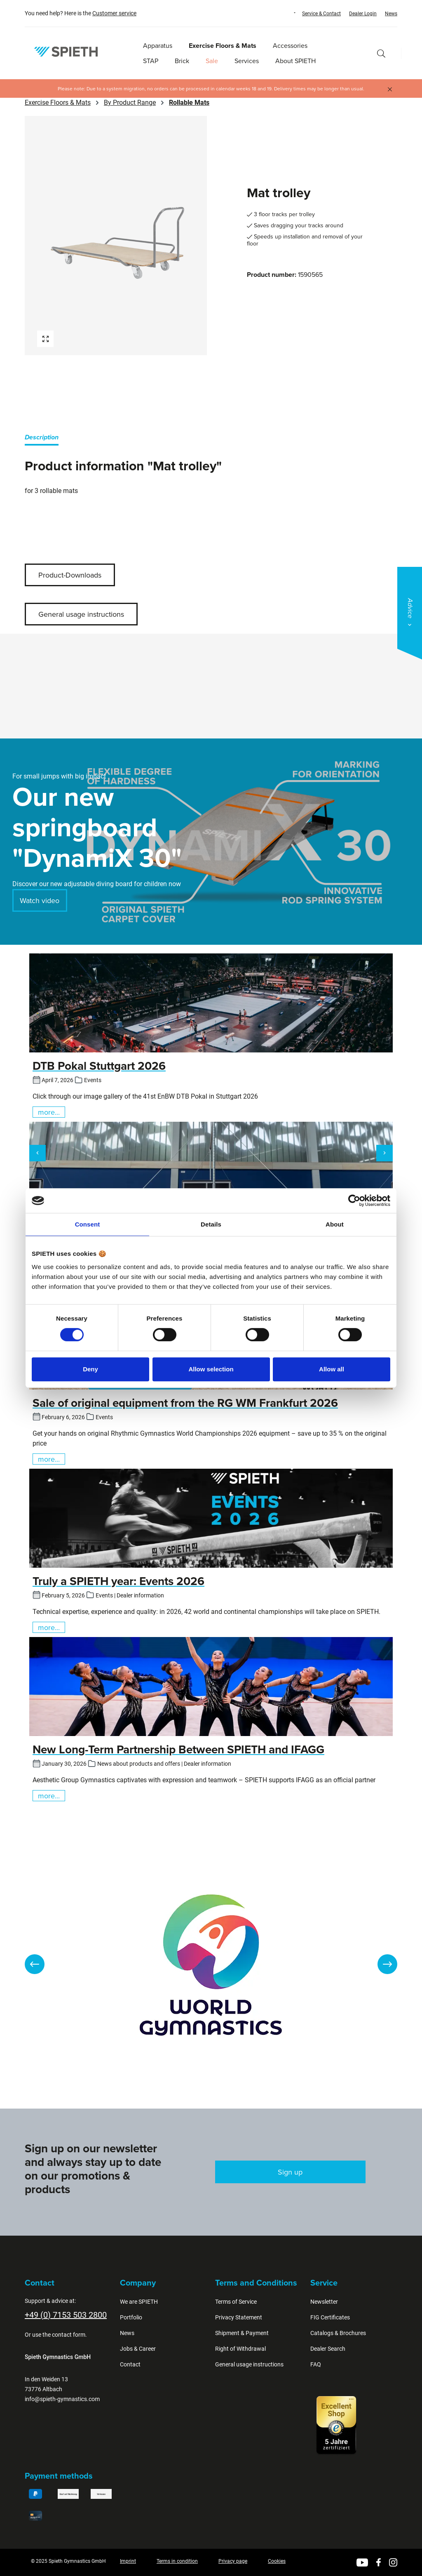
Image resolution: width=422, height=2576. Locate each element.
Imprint (128, 2561)
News (391, 14)
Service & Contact (321, 14)
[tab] (42, 439)
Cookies (277, 2561)
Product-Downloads (69, 575)
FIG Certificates (330, 2317)
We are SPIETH (139, 2301)
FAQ (315, 2364)
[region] (116, 235)
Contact (130, 2364)
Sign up (290, 2172)
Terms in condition (177, 2561)
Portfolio (131, 2317)
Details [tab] (211, 1224)
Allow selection (210, 1369)
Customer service (114, 13)
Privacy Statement (238, 2317)
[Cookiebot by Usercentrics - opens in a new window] (354, 1200)
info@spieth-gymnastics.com (62, 2399)
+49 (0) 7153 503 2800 (66, 2315)
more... (49, 1112)
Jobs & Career (138, 2348)
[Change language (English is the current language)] (286, 12)
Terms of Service (236, 2301)
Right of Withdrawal (240, 2348)
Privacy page (232, 2561)
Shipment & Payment (242, 2333)
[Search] (381, 53)
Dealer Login (363, 14)
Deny (90, 1369)
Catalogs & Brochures (338, 2333)
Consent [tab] (87, 1224)
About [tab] (335, 1224)
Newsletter (324, 2301)
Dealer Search (327, 2348)
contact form (68, 2334)
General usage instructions (81, 614)
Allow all (331, 1369)
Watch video (39, 900)
